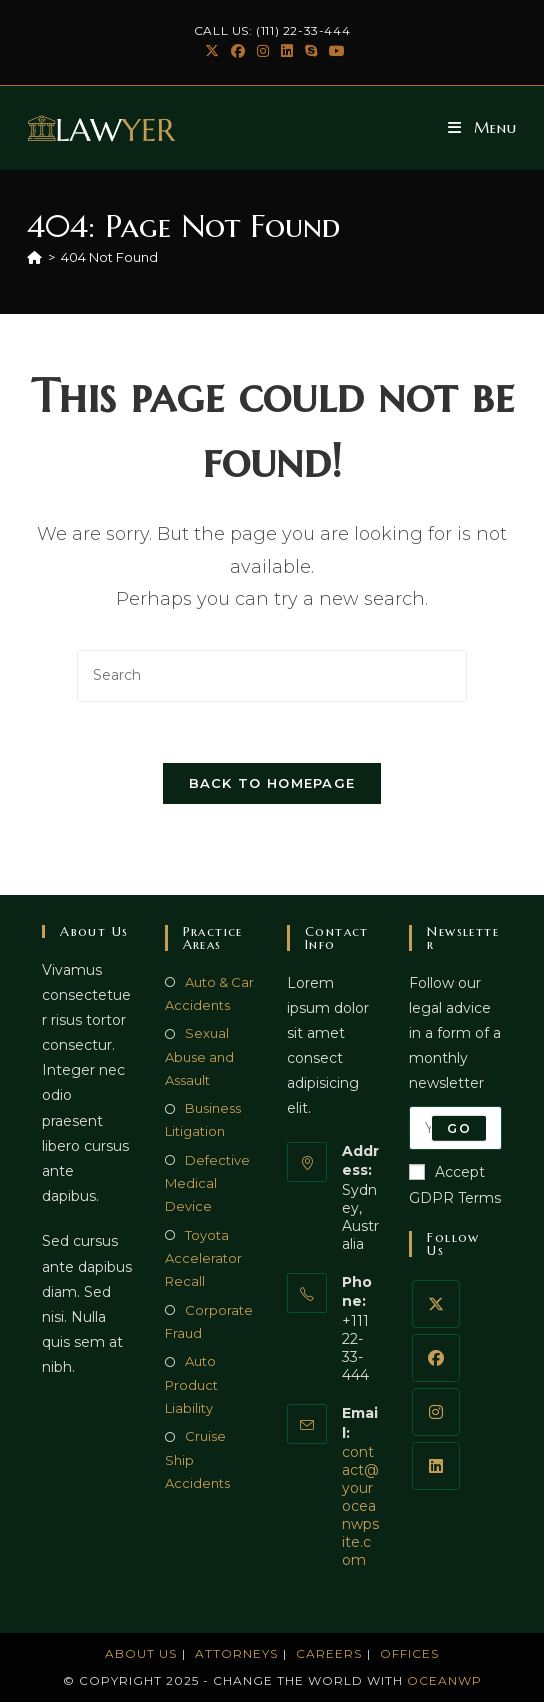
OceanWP (444, 1680)
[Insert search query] (272, 675)
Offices (409, 1653)
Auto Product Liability (191, 1384)
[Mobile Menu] (482, 127)
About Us (141, 1653)
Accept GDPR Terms (455, 1184)
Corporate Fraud (209, 1321)
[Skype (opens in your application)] (311, 51)
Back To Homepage (272, 783)
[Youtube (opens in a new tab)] (334, 51)
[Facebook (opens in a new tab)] (238, 51)
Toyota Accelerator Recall (203, 1258)
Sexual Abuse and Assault (199, 1056)
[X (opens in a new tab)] (212, 51)
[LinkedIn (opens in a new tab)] (287, 51)
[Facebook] (436, 1358)
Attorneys (236, 1653)
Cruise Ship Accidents (197, 1459)
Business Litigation (203, 1119)
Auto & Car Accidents (209, 993)
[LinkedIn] (436, 1466)
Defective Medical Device (207, 1183)
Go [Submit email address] (458, 1127)
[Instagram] (436, 1412)
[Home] (34, 257)
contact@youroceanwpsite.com (360, 1506)
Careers (329, 1653)
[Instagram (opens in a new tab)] (263, 51)
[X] (436, 1304)
